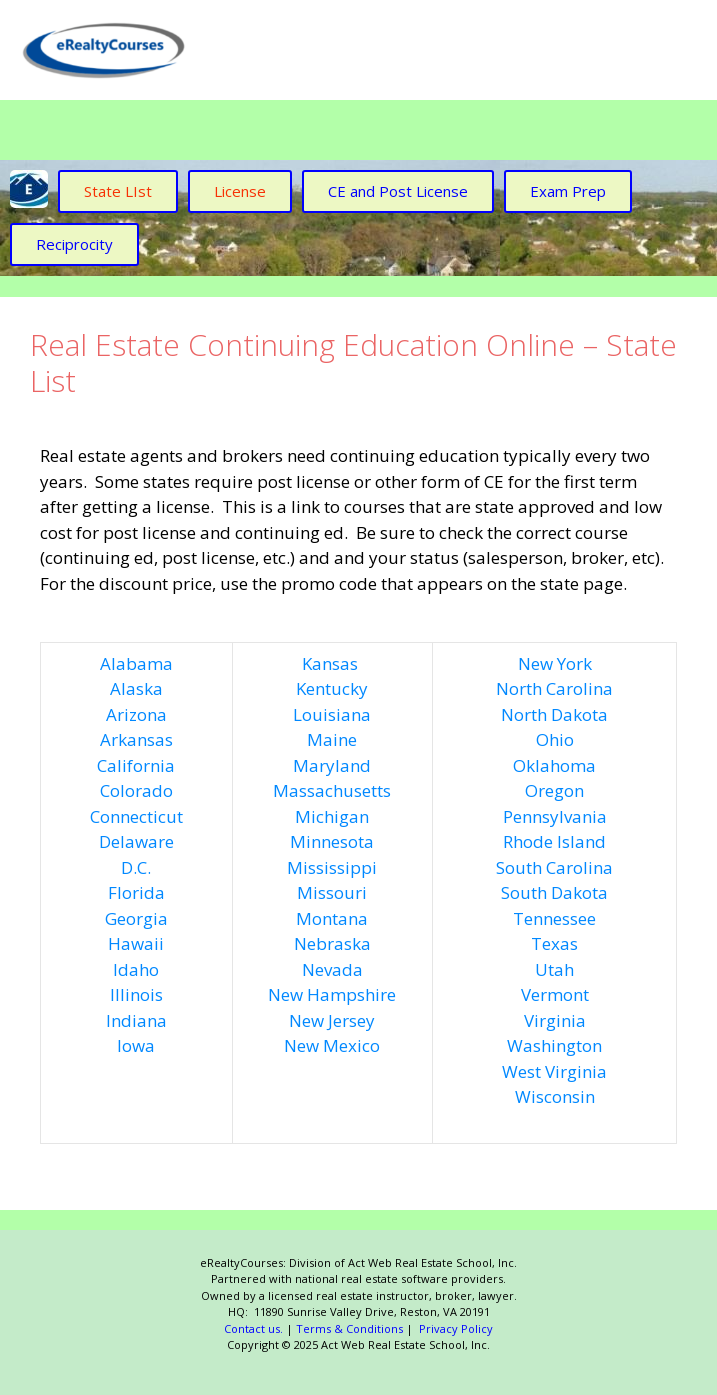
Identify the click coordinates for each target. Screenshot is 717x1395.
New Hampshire (332, 994)
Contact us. (253, 1328)
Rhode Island (554, 841)
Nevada (332, 969)
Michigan (332, 816)
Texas (554, 943)
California (136, 765)
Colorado (136, 790)
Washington (554, 1045)
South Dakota (554, 892)
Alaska (136, 688)
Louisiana (332, 714)
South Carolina (554, 867)
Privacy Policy (454, 1328)
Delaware (136, 841)
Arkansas (136, 739)
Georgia (136, 918)
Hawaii (136, 943)
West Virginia (554, 1071)
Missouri (332, 892)
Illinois (136, 994)
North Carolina (554, 688)
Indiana (136, 1020)
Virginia (555, 1020)
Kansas (330, 663)
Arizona (136, 714)
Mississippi (332, 867)
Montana (332, 918)
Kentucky (332, 688)
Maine (332, 739)
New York (555, 663)
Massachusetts (332, 790)
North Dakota (554, 714)
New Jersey (332, 1020)
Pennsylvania (555, 816)
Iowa (136, 1045)
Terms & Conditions (349, 1328)
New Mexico (332, 1045)
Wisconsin (555, 1096)
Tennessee (554, 918)
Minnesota (332, 841)
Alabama (136, 663)
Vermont (555, 994)
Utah (554, 969)
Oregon (554, 790)
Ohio (555, 739)
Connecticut (136, 816)
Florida (136, 892)
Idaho (136, 969)
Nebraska (332, 943)
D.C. (136, 867)
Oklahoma (554, 765)
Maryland (332, 765)
